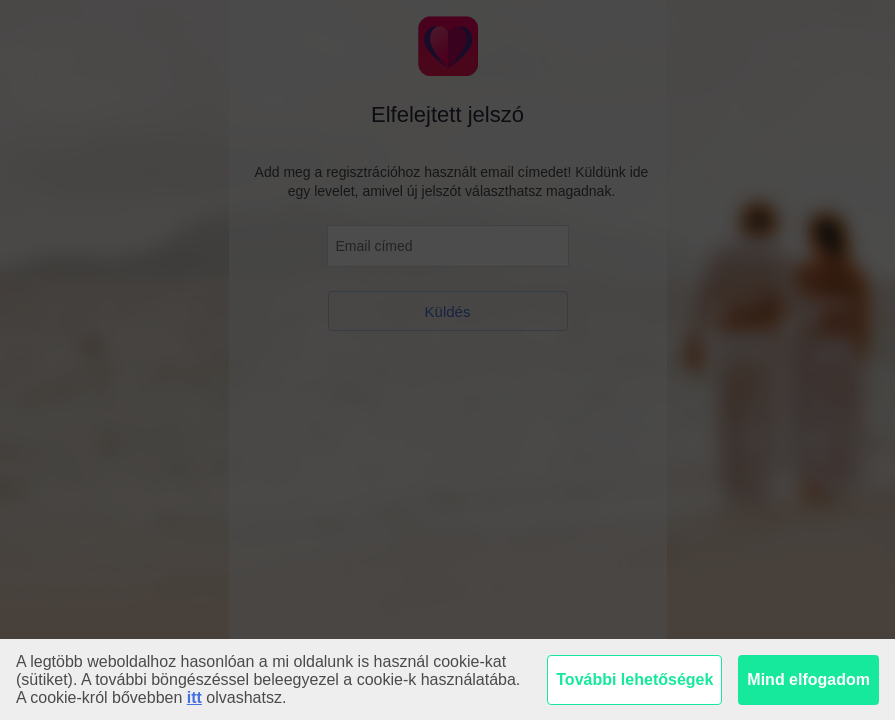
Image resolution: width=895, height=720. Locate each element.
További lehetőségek (634, 679)
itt (194, 697)
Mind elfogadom (808, 679)
